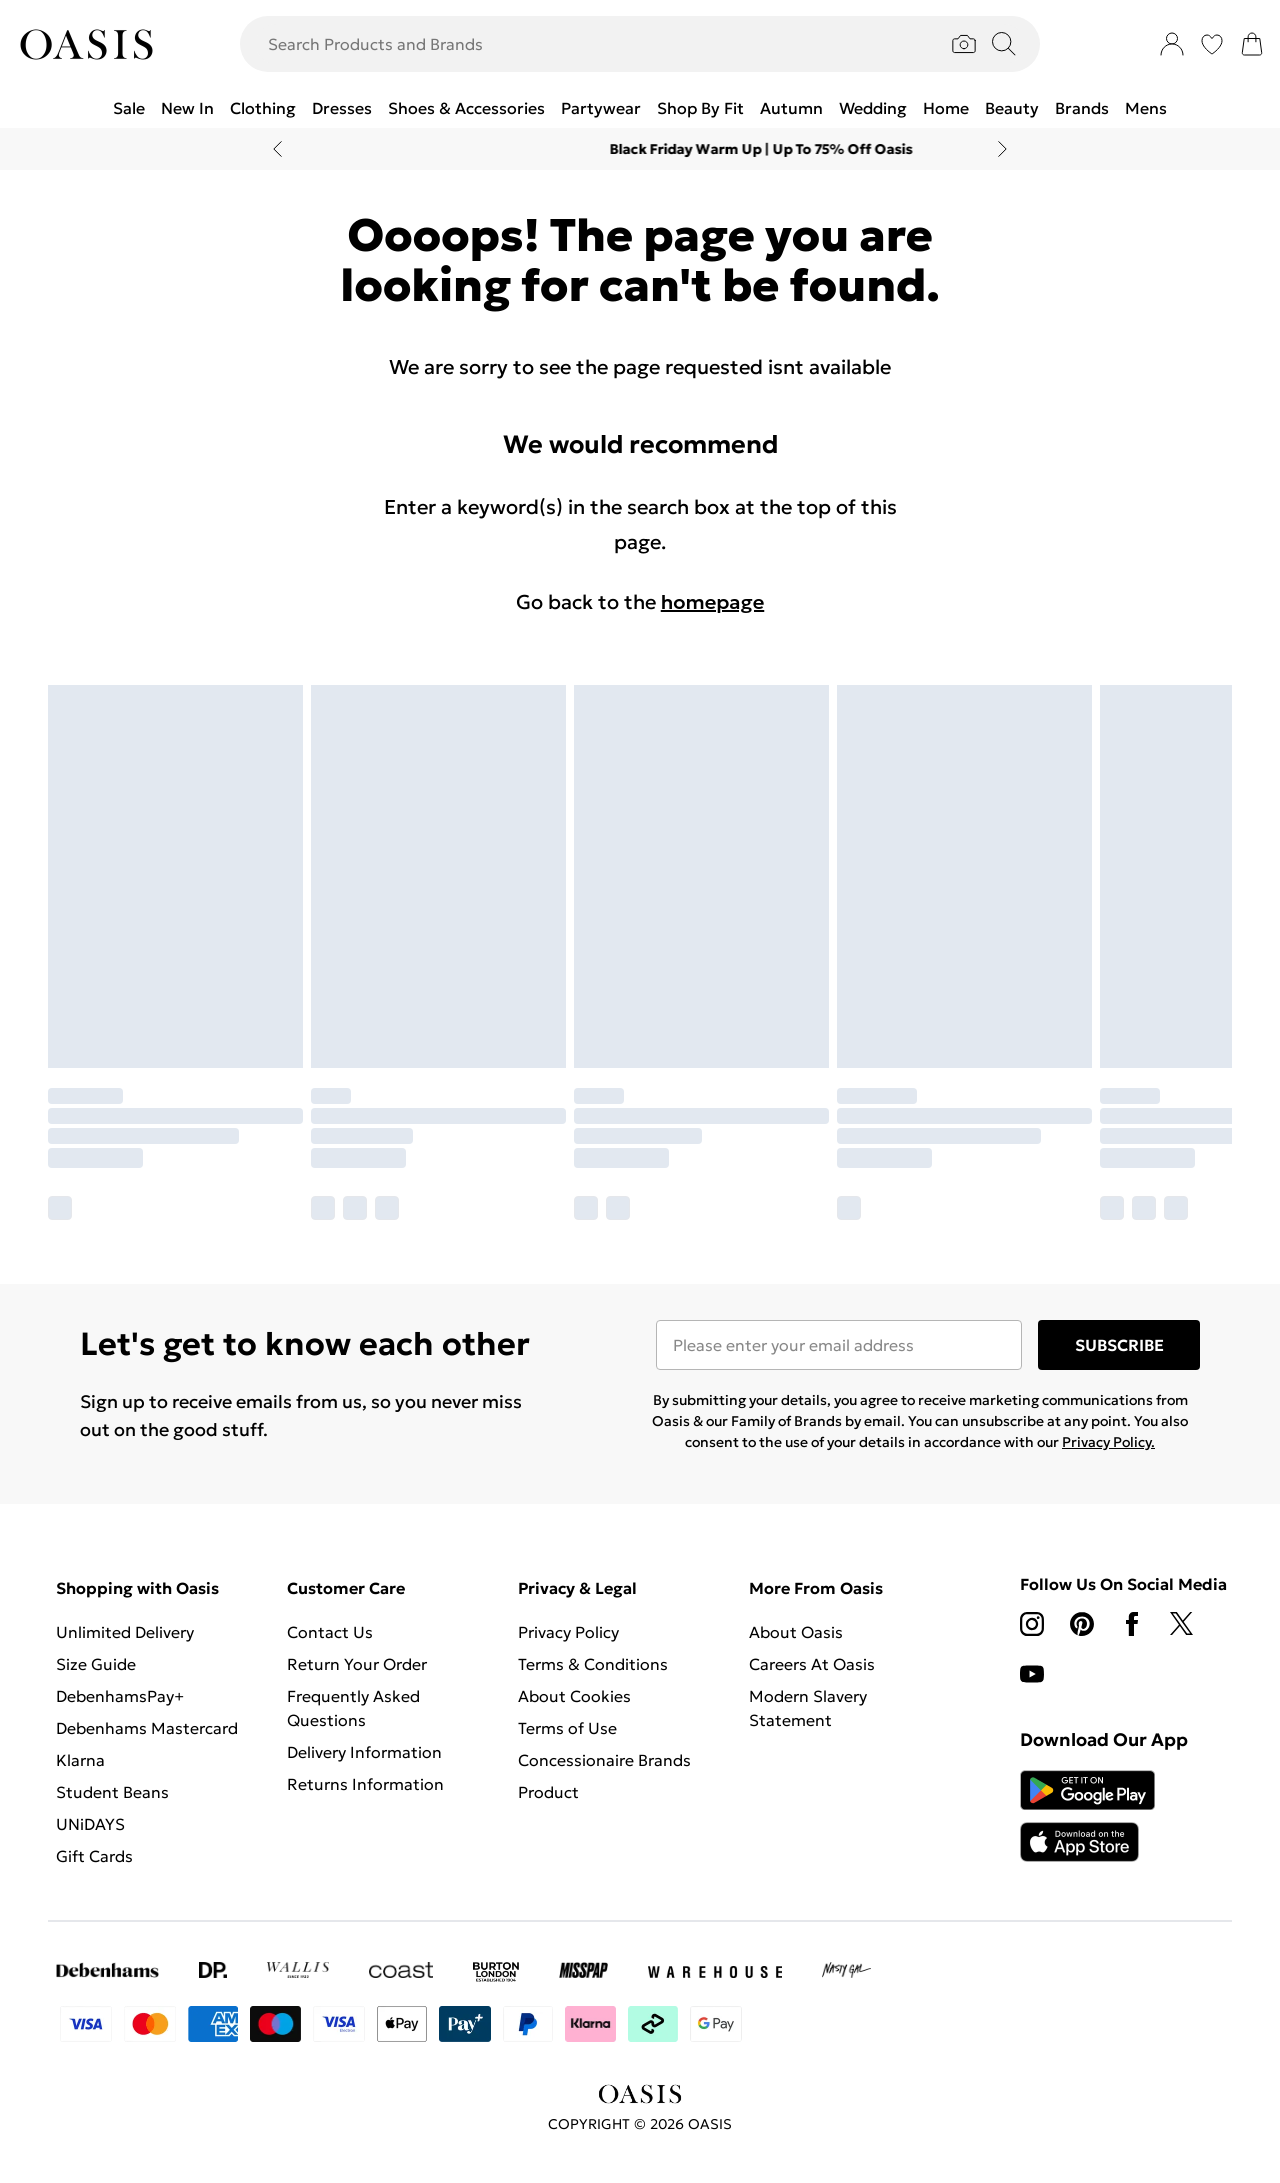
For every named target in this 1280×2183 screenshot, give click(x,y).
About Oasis (796, 1632)
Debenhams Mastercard (147, 1728)
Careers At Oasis (812, 1664)
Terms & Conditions (593, 1664)
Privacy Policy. (1108, 1442)
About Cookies (574, 1696)
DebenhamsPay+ (120, 1696)
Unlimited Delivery (125, 1632)
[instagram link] (1032, 1624)
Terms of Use (567, 1728)
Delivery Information (364, 1752)
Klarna (80, 1760)
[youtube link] (1032, 1674)
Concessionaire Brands (604, 1760)
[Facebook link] (1132, 1624)
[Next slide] (1002, 149)
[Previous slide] (277, 149)
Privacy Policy (568, 1632)
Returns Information (365, 1784)
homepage (713, 602)
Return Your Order (357, 1664)
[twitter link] (1182, 1624)
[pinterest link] (1082, 1624)
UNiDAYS (90, 1824)
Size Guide (96, 1664)
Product (548, 1792)
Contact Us (330, 1632)
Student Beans (112, 1792)
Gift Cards (94, 1856)
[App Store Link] (1087, 1816)
